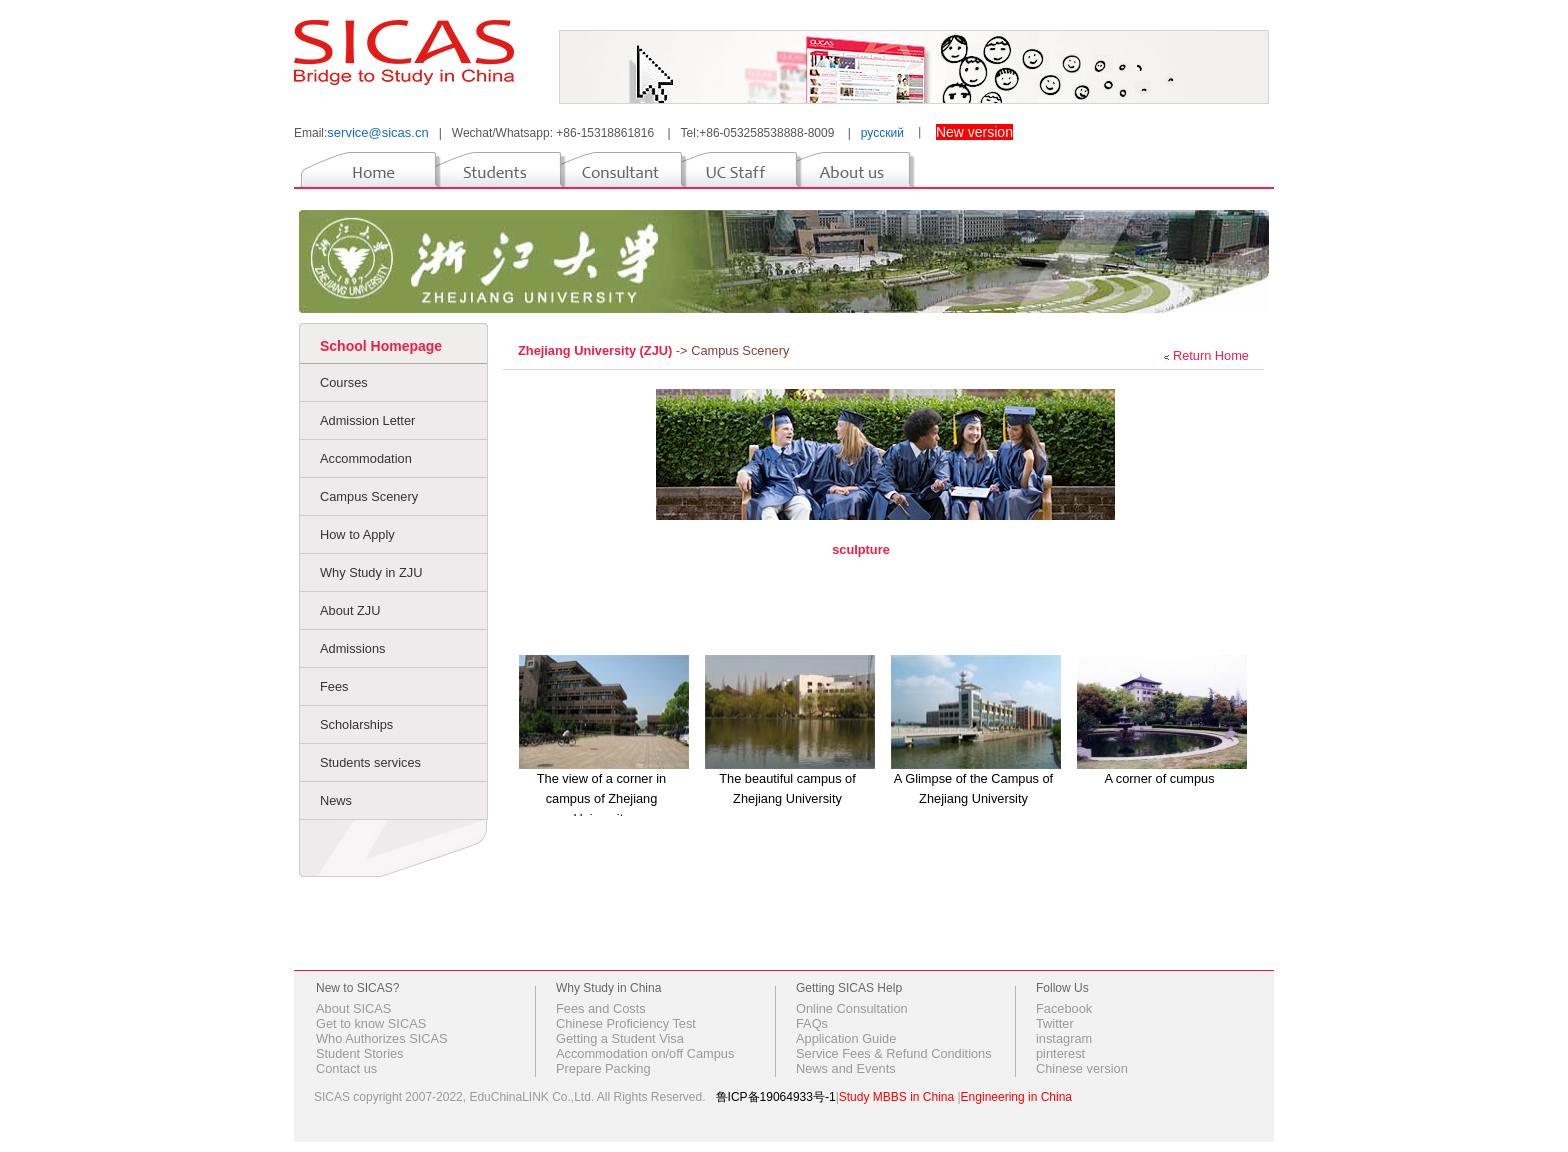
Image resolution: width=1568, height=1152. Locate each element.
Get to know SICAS (371, 1023)
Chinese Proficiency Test (626, 1023)
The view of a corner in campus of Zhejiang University (601, 798)
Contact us (346, 1068)
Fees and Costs (601, 1008)
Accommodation (366, 458)
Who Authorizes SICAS (382, 1038)
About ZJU (350, 610)
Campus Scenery (369, 496)
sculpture (861, 549)
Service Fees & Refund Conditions (894, 1053)
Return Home (1211, 355)
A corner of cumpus (1159, 778)
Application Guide (846, 1038)
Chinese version (1082, 1068)
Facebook (1064, 1008)
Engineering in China (1016, 1097)
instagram (1064, 1038)
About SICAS (353, 1008)
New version (974, 132)
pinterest (1060, 1053)
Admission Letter (367, 420)
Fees (334, 686)
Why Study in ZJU (371, 572)
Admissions (352, 648)
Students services (370, 762)
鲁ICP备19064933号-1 (776, 1097)
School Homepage (381, 346)
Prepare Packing (603, 1068)
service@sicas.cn (377, 132)
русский (882, 133)
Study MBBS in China (896, 1097)
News (336, 800)
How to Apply (357, 534)
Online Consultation (852, 1008)
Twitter (1055, 1023)
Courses (344, 382)
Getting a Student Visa (620, 1038)
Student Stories (360, 1053)
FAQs (812, 1023)
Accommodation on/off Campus (645, 1053)
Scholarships (356, 724)
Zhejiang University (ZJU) (597, 350)
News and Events (846, 1068)
